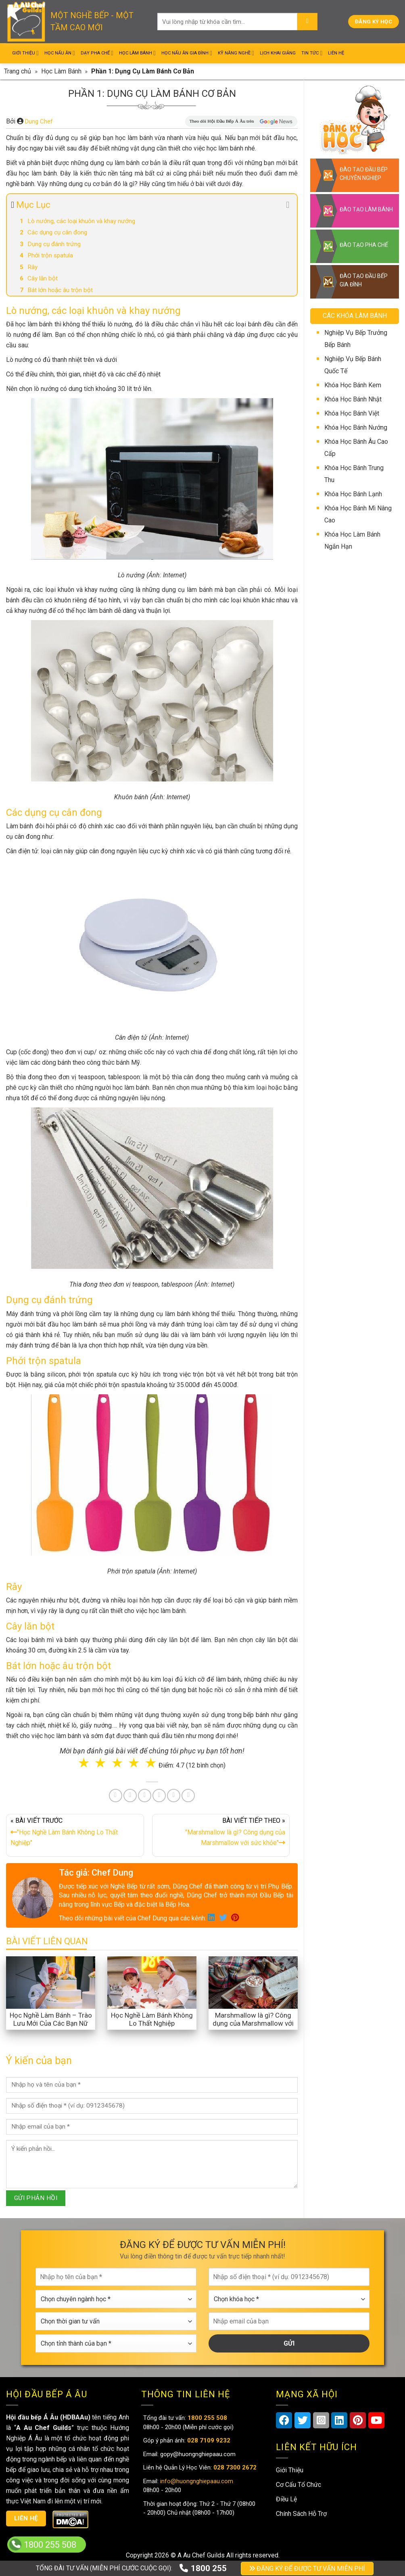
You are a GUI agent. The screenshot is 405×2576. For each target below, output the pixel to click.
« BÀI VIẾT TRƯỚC (75, 1833)
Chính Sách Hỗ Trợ (301, 2514)
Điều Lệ (286, 2499)
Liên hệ (26, 2518)
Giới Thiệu (25, 53)
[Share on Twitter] (130, 1795)
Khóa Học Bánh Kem (352, 385)
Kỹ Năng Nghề (236, 53)
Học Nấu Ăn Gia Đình (186, 53)
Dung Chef (39, 121)
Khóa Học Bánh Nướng (355, 427)
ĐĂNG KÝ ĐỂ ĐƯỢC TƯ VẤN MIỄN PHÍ (307, 2568)
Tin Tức (311, 53)
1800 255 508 (50, 2545)
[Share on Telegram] (188, 1795)
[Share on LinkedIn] (159, 1795)
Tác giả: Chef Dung (96, 1873)
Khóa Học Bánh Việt (351, 413)
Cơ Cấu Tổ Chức (298, 2484)
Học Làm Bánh (137, 53)
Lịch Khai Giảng (278, 53)
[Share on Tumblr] (173, 1795)
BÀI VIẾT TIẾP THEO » (221, 1833)
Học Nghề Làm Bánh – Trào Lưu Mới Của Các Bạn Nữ (51, 2019)
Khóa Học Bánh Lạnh (353, 494)
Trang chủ (17, 71)
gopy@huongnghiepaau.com (197, 2454)
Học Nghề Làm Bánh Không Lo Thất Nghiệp (152, 2019)
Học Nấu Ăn (59, 53)
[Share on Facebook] (115, 1795)
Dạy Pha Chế (97, 53)
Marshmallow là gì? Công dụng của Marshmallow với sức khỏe (253, 2023)
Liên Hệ (336, 53)
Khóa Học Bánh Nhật (353, 399)
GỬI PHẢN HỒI (36, 2198)
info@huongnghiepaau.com (196, 2481)
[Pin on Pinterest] (144, 1795)
